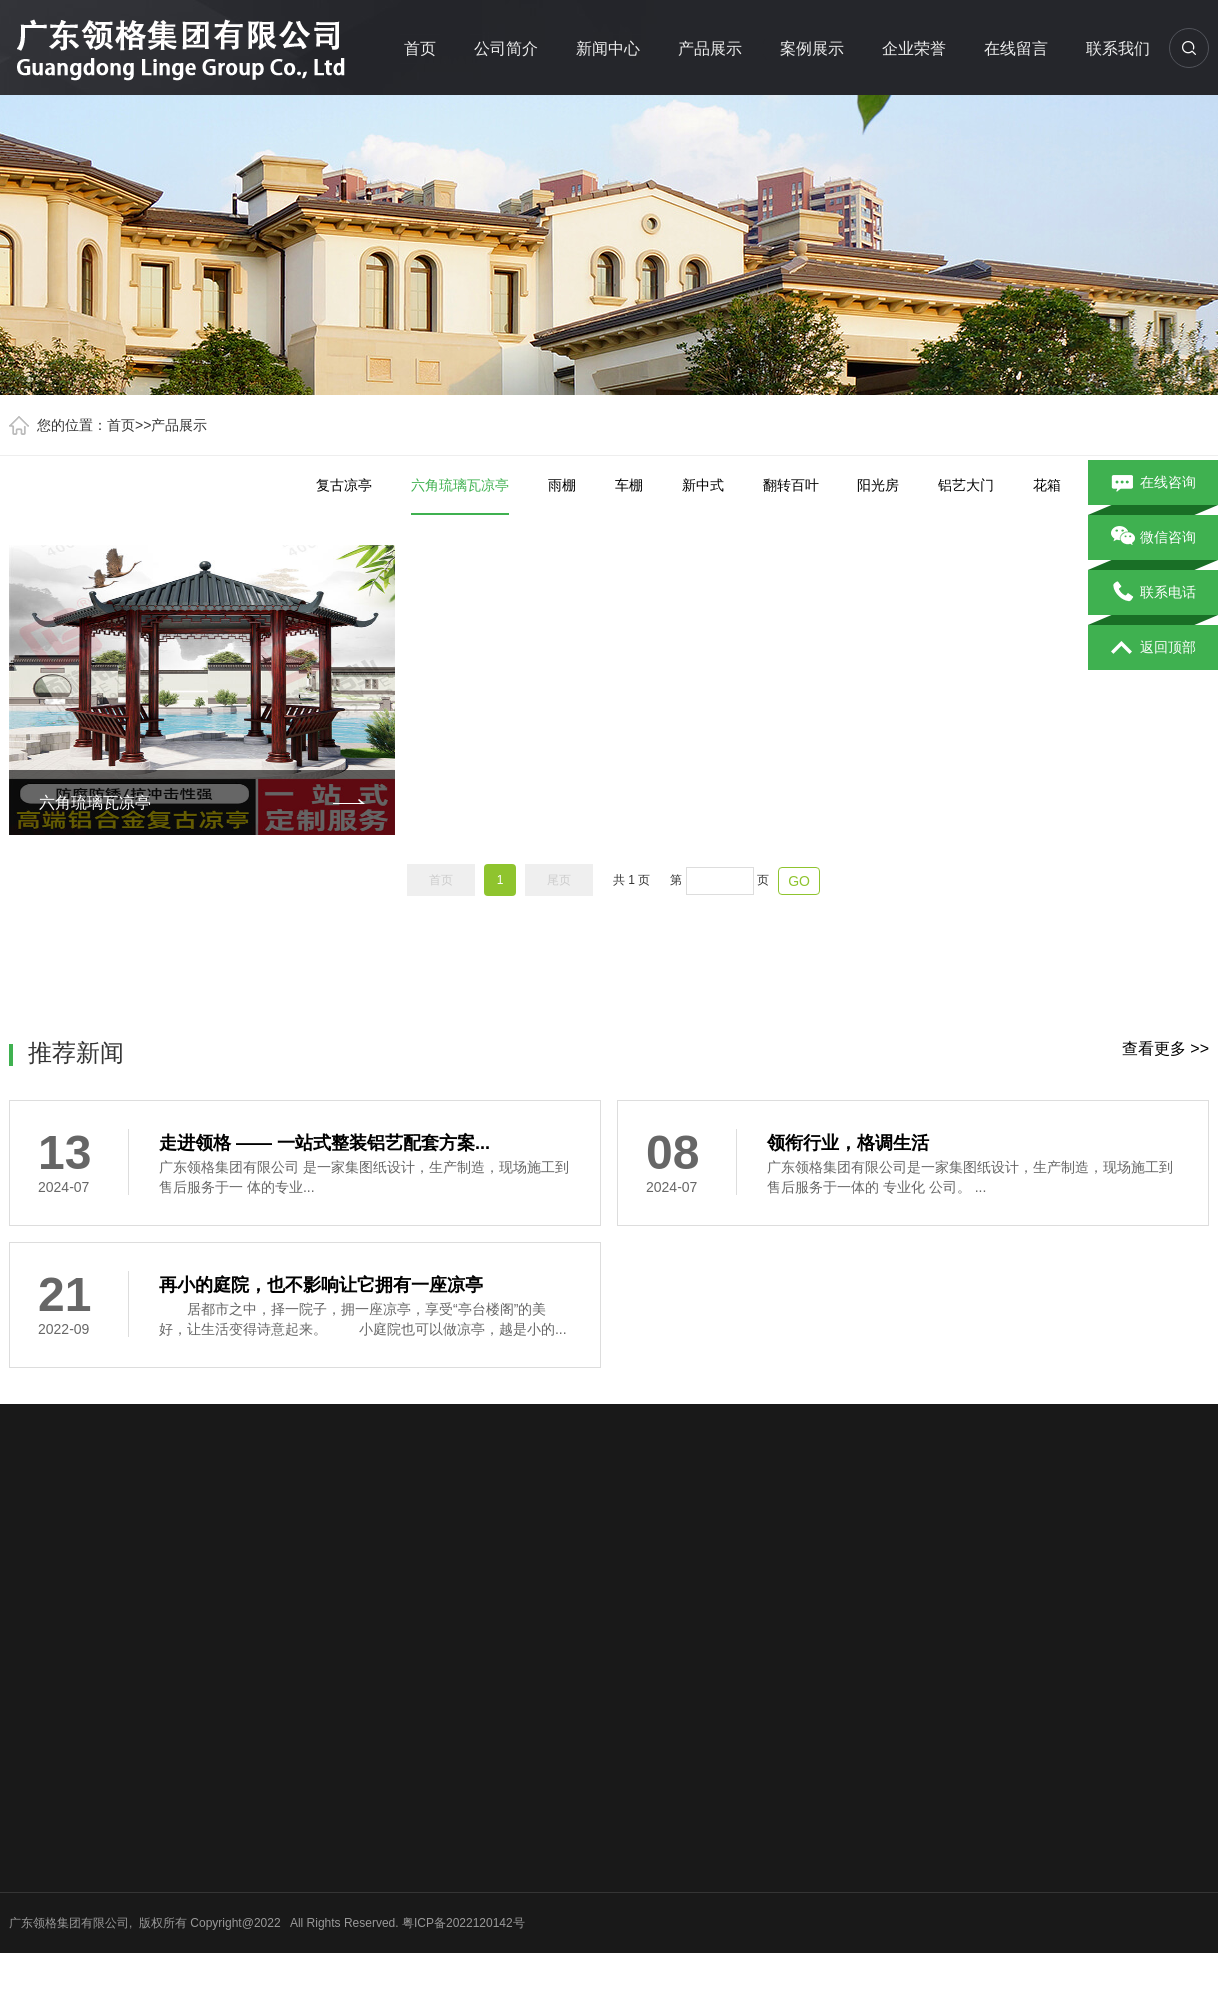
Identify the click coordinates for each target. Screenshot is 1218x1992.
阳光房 (878, 485)
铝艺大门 (966, 485)
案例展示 (812, 48)
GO (799, 881)
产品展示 (710, 48)
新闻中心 (608, 48)
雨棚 (562, 485)
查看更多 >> (1165, 1048)
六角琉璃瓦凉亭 (460, 496)
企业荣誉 (914, 48)
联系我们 (1118, 48)
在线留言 (1016, 48)
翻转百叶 (791, 485)
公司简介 (506, 48)
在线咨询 (1153, 483)
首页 (420, 48)
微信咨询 (1153, 538)
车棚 (629, 485)
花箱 (1047, 485)
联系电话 (1153, 593)
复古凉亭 (344, 485)
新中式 (703, 485)
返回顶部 (1153, 648)
